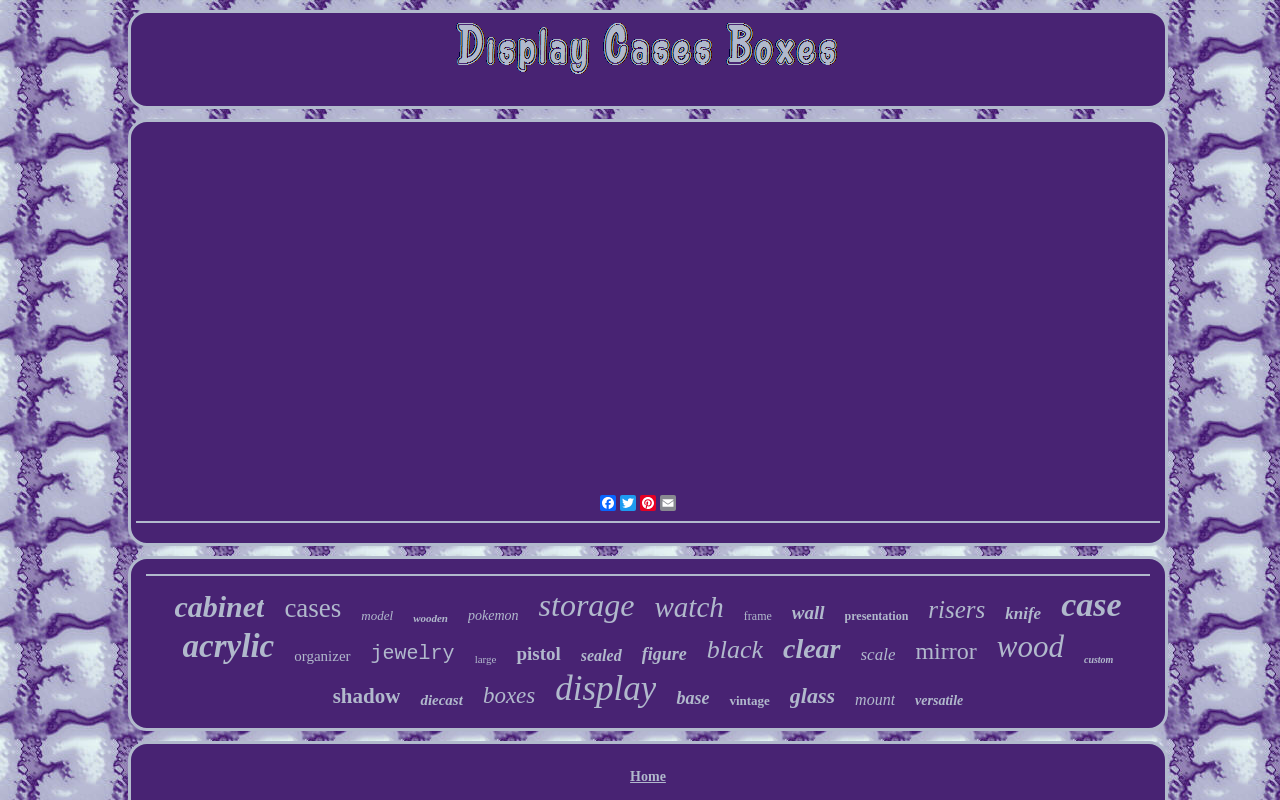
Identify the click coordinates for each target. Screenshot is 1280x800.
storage (587, 605)
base (692, 698)
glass (812, 695)
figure (664, 654)
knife (1023, 613)
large (486, 659)
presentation (877, 616)
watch (689, 607)
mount (875, 699)
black (735, 649)
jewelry (413, 653)
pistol (538, 653)
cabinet (219, 606)
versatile (939, 700)
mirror (945, 651)
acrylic (229, 646)
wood (1030, 646)
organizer (322, 656)
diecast (441, 700)
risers (956, 609)
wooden (430, 618)
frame (758, 616)
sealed (601, 655)
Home (648, 776)
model (377, 615)
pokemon (493, 615)
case (1091, 604)
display (605, 688)
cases (312, 608)
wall (808, 612)
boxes (509, 695)
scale (878, 654)
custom (1098, 659)
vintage (749, 700)
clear (812, 648)
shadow (367, 696)
